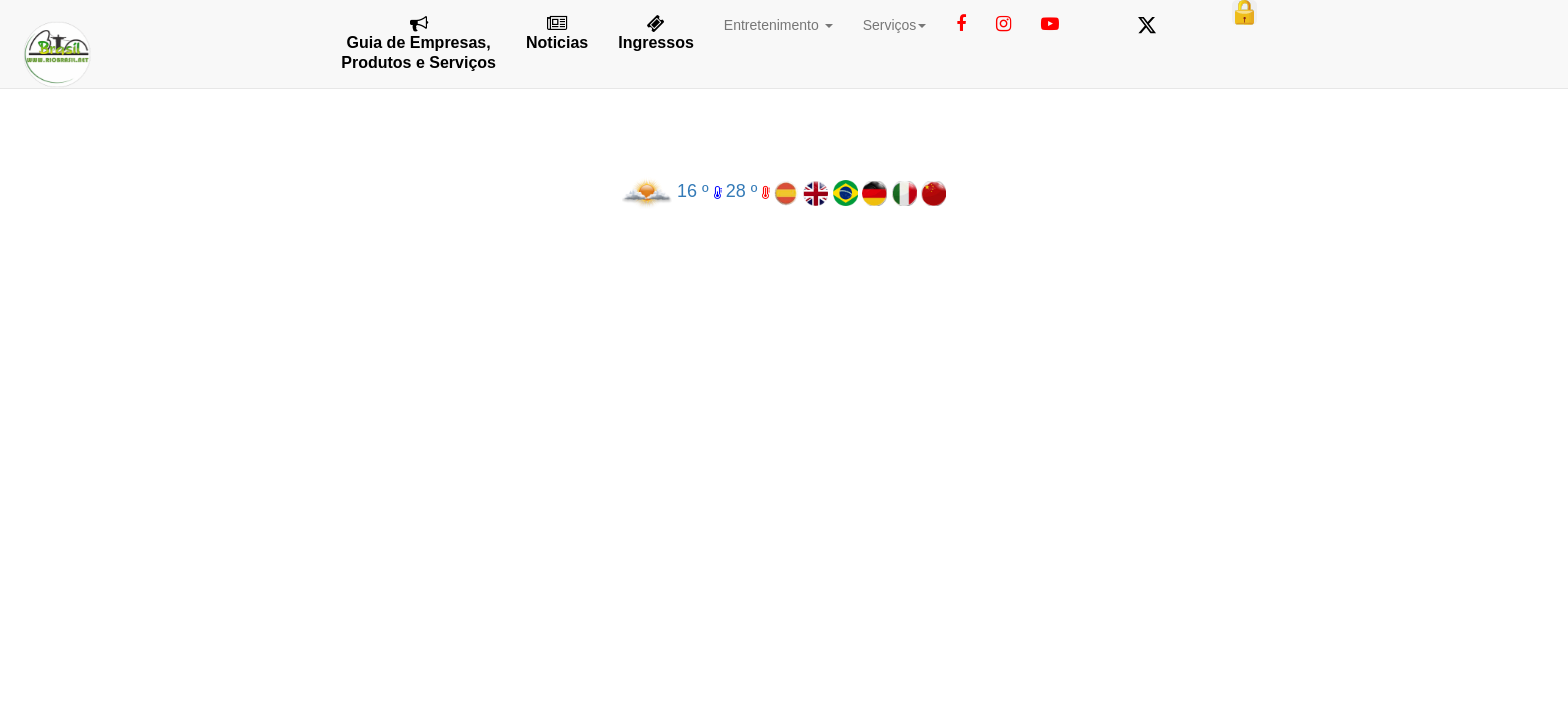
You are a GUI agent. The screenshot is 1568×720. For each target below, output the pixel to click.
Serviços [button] (895, 25)
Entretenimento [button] (778, 25)
